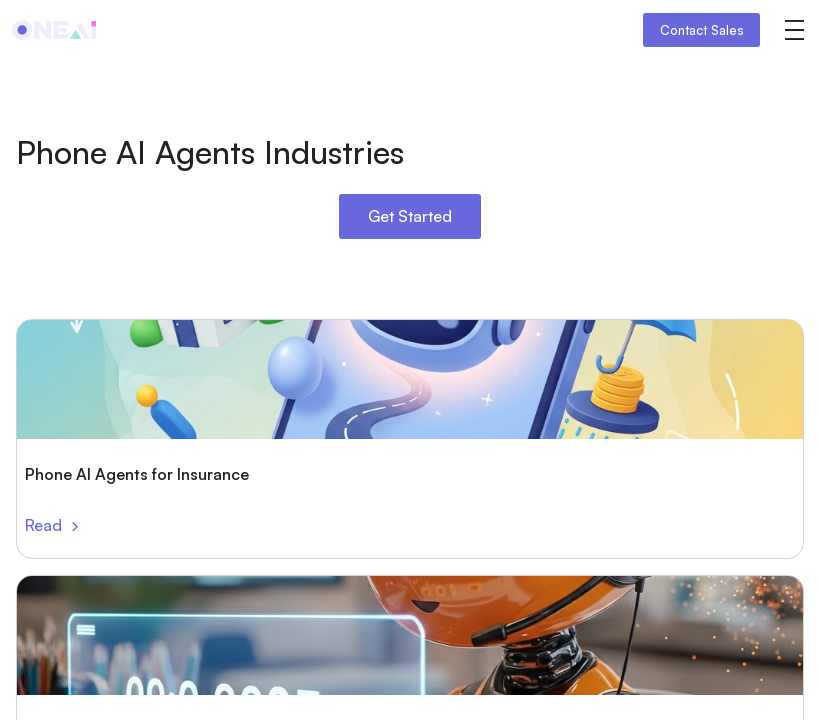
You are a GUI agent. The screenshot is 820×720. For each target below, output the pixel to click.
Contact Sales (702, 30)
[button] (794, 30)
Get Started (410, 216)
